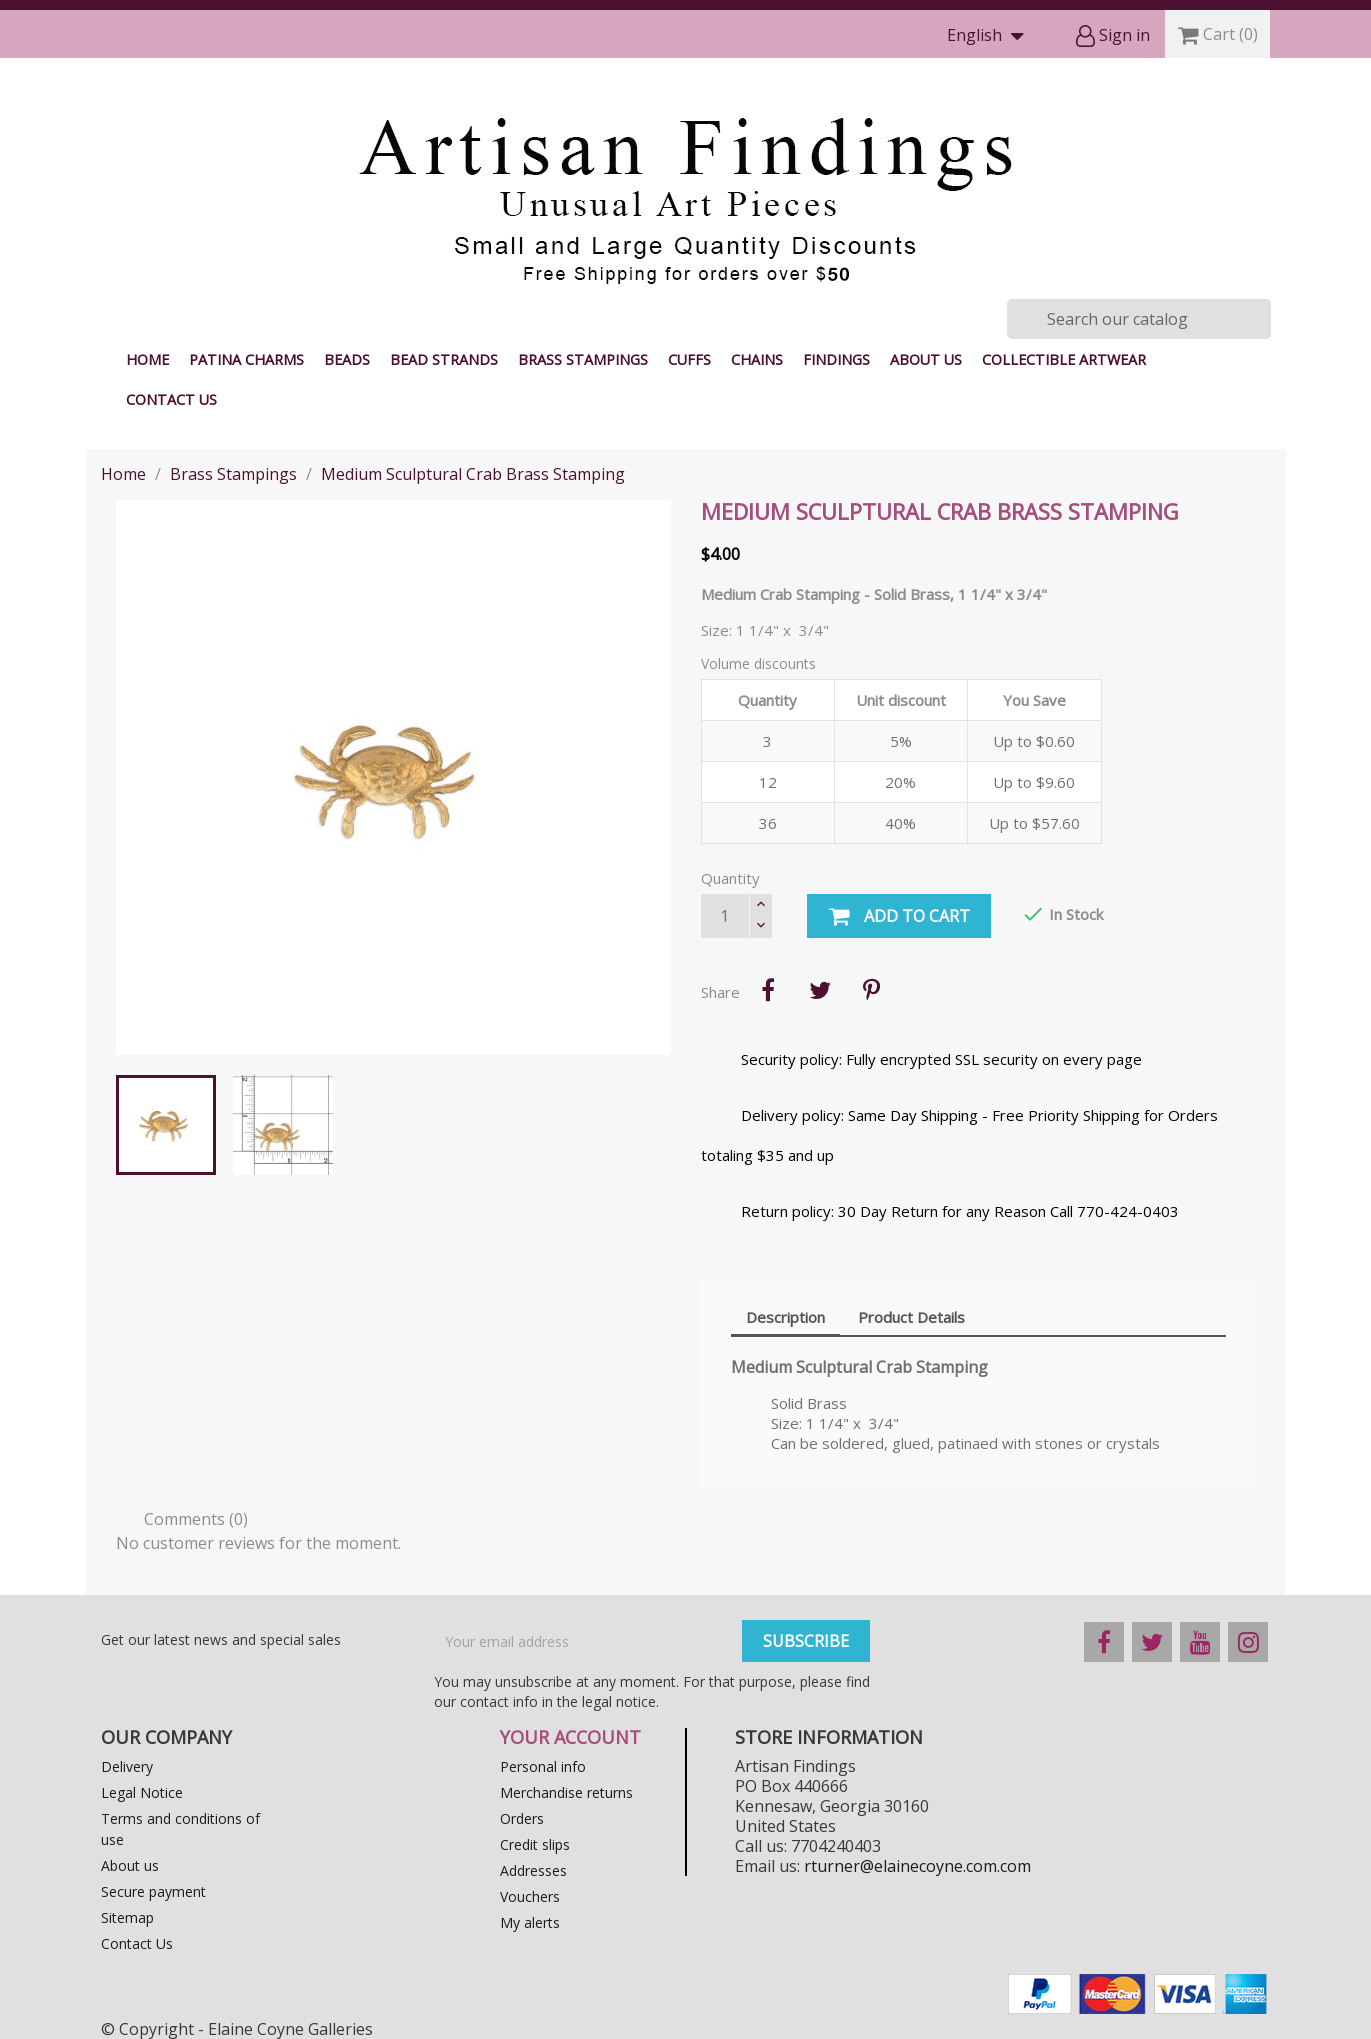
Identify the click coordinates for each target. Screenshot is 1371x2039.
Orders (522, 1818)
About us (926, 359)
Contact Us (171, 399)
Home (147, 359)
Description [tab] (785, 1317)
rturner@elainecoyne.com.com (917, 1866)
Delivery (127, 1766)
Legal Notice (142, 1792)
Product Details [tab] (911, 1317)
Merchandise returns (566, 1792)
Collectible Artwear (1064, 359)
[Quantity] (725, 916)
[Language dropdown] (990, 36)
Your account (570, 1737)
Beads (347, 359)
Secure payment (153, 1891)
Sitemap (127, 1917)
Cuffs (689, 359)
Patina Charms (246, 359)
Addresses (533, 1870)
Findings (836, 359)
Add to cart (899, 917)
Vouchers (530, 1896)
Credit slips (535, 1844)
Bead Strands (444, 359)
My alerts (530, 1922)
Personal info (543, 1766)
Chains (757, 359)
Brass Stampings (583, 359)
